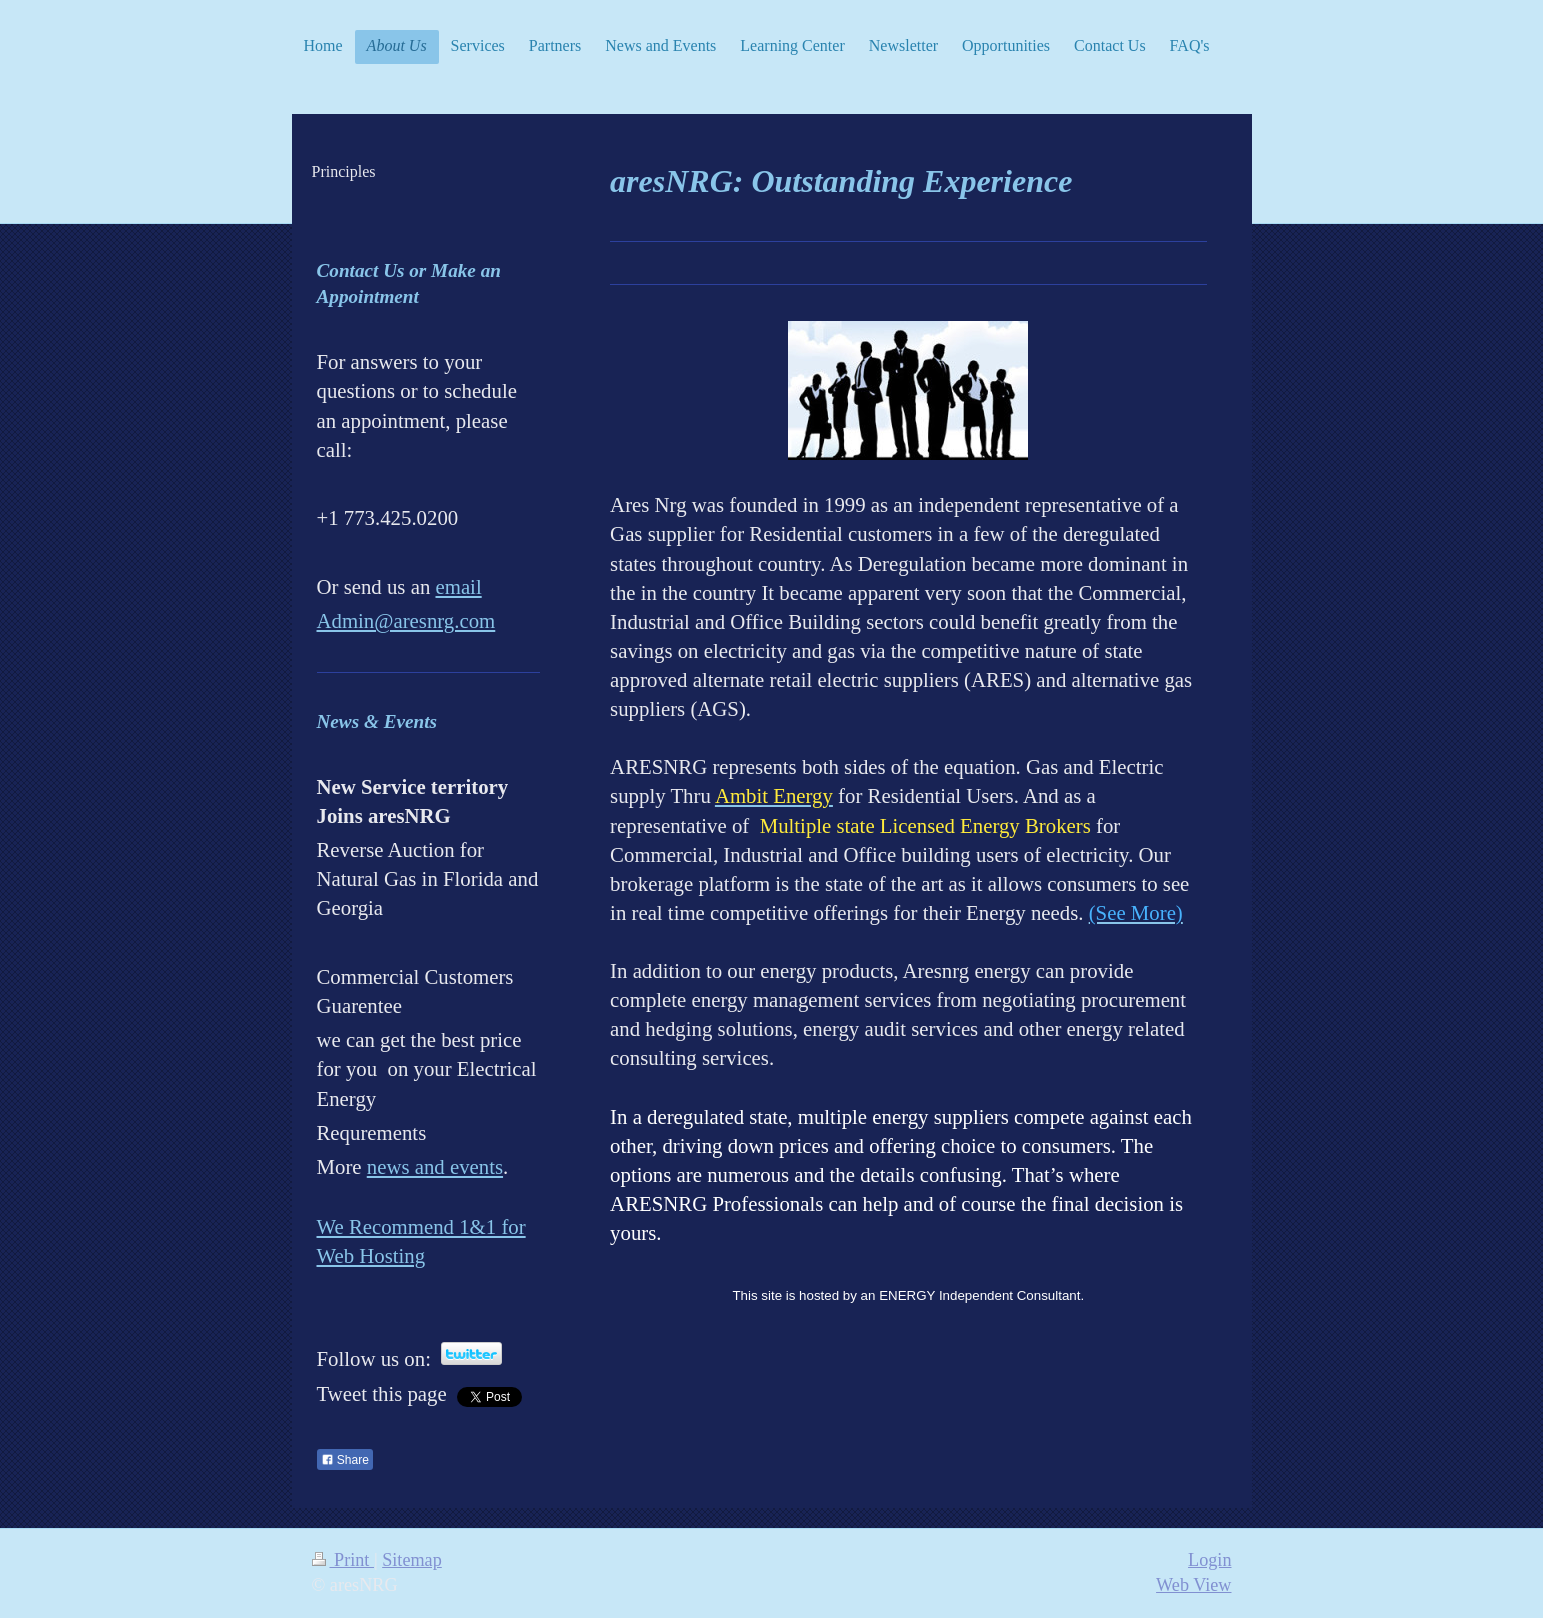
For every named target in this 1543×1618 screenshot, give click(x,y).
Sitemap (412, 1560)
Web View (1193, 1585)
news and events (435, 1166)
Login (1209, 1560)
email (458, 586)
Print (343, 1560)
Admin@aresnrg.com (406, 620)
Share (345, 1460)
